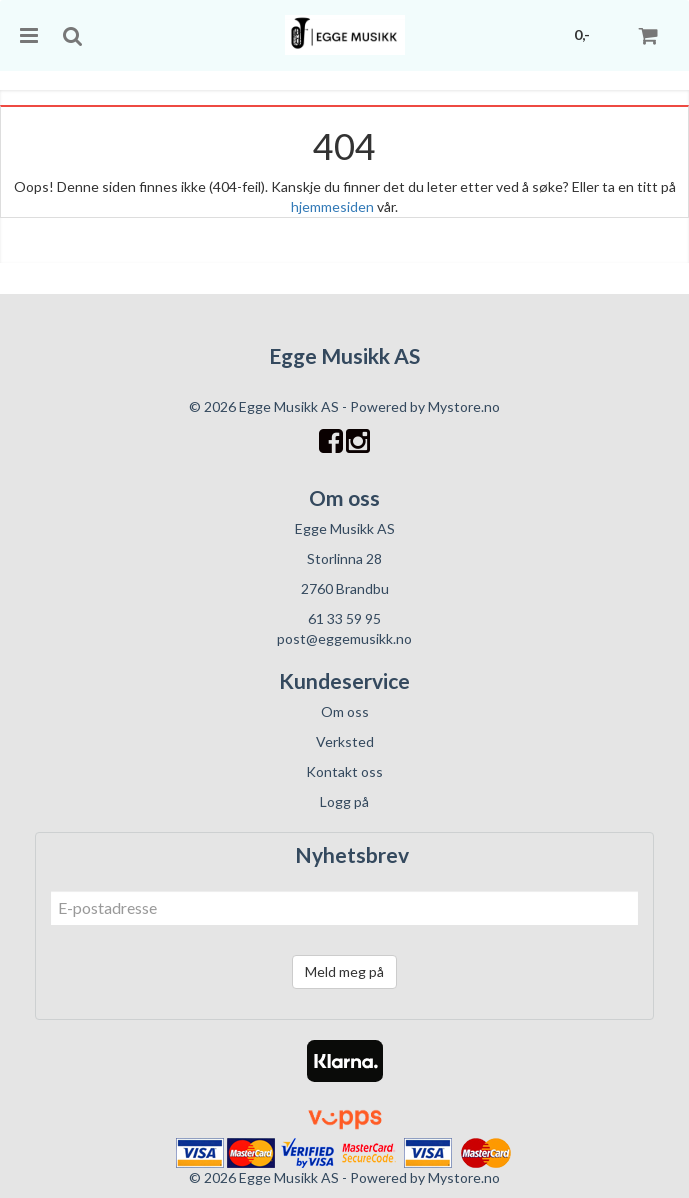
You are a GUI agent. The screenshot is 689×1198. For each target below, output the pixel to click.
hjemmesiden (332, 206)
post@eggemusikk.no (344, 638)
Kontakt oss (344, 771)
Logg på (344, 801)
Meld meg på (344, 971)
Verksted (345, 741)
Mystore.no (464, 406)
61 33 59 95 (344, 618)
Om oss (345, 711)
